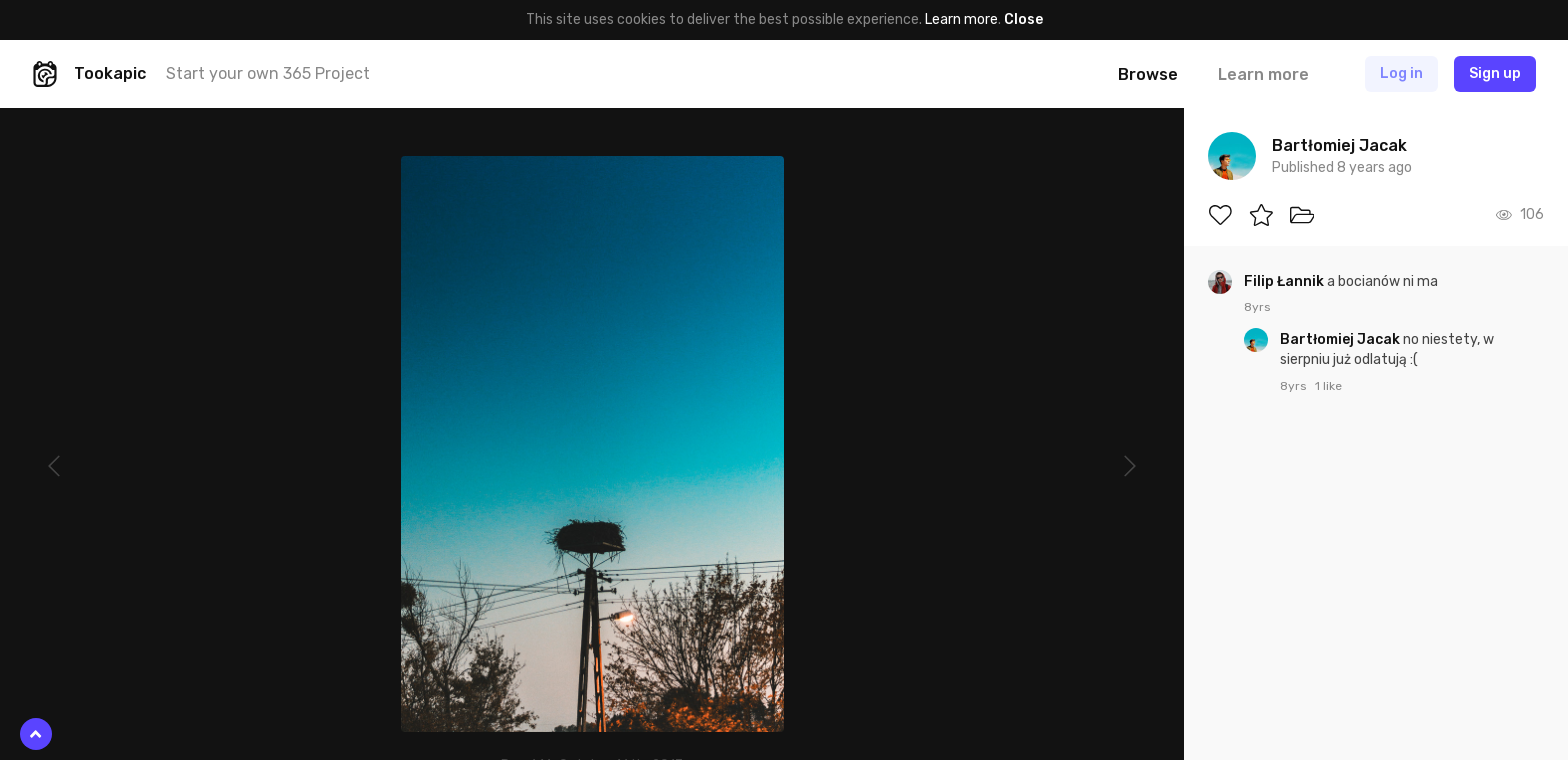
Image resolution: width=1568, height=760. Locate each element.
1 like (1328, 386)
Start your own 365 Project (268, 73)
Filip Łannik (1285, 281)
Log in (1401, 73)
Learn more (961, 19)
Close (1023, 19)
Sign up (1495, 73)
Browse (1148, 74)
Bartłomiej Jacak (1341, 339)
